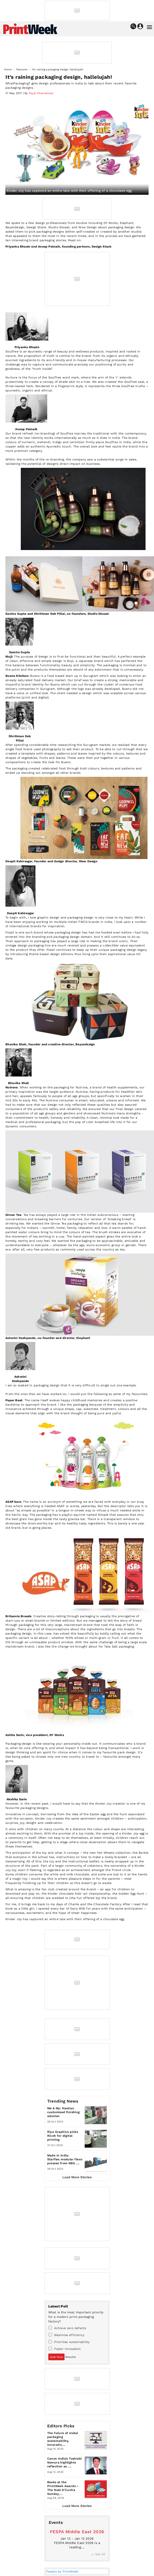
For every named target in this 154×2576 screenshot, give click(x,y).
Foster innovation (64, 2349)
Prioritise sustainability (69, 2342)
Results (70, 2357)
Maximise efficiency (66, 2335)
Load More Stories (77, 2177)
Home (8, 69)
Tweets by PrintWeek (62, 2571)
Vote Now (56, 2357)
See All (97, 2554)
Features (22, 69)
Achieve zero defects (67, 2328)
